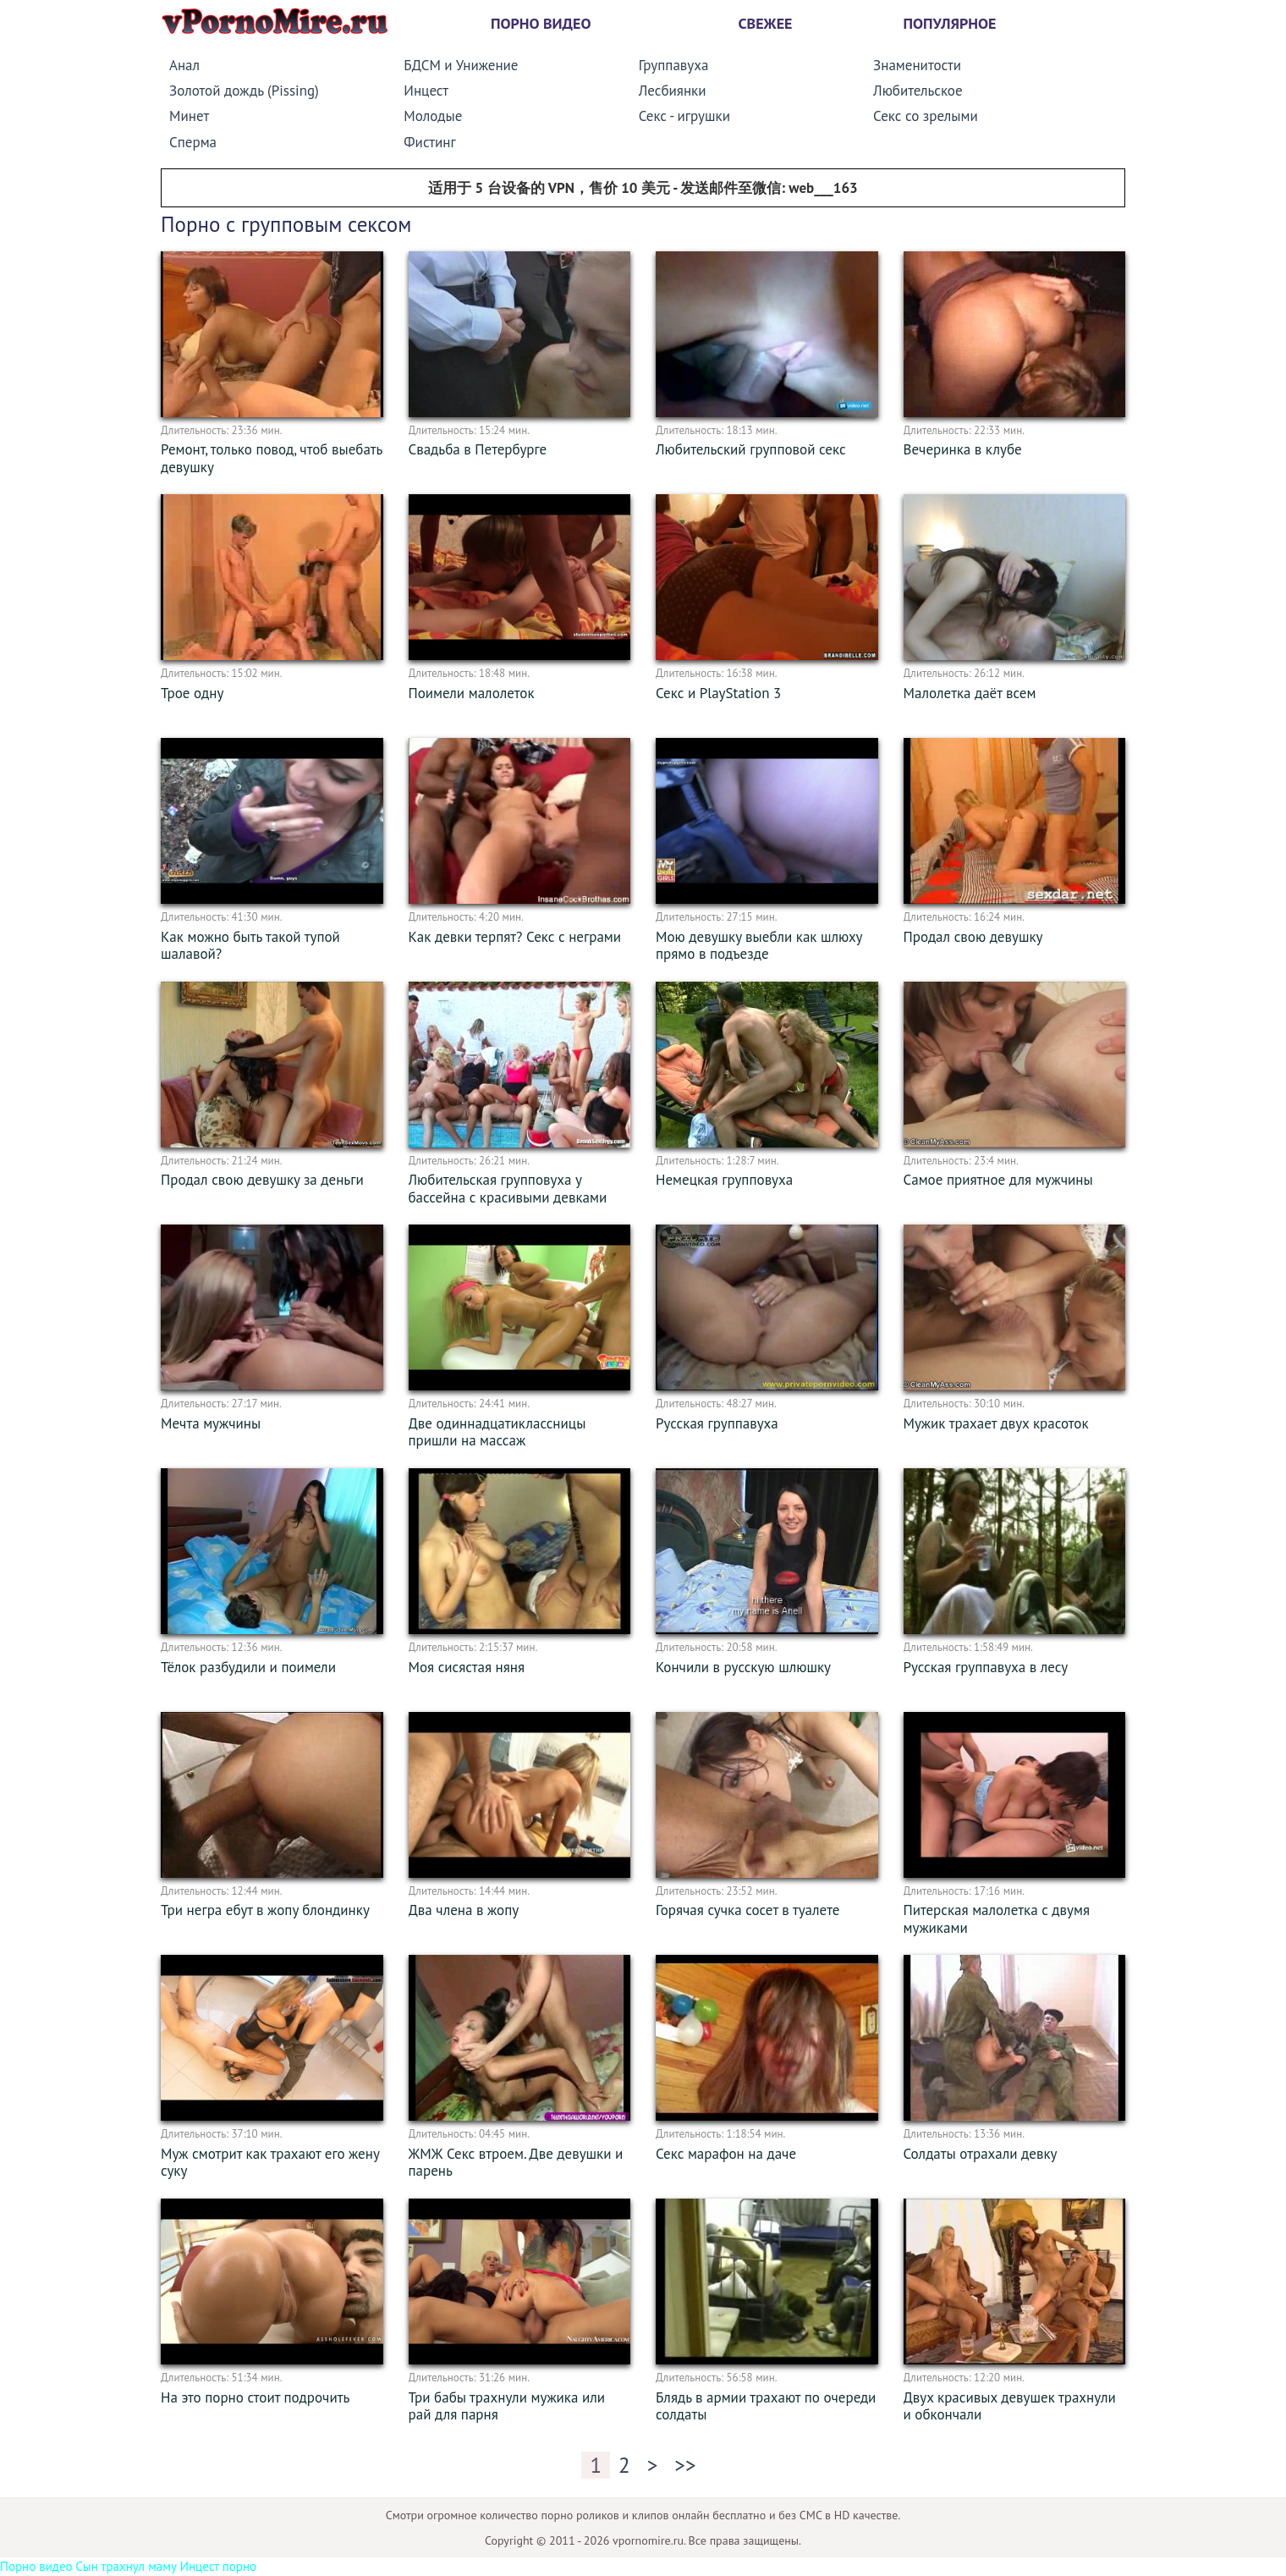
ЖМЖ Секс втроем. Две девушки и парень (516, 2162)
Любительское (918, 90)
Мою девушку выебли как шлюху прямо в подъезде (759, 945)
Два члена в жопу (464, 1910)
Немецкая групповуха (724, 1179)
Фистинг (429, 142)
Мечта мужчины (211, 1423)
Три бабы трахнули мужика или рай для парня (507, 2406)
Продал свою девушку (973, 936)
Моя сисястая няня (467, 1667)
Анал (184, 65)
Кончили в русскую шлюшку (743, 1667)
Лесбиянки (672, 90)
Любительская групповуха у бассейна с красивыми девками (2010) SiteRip (508, 1197)
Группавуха (674, 65)
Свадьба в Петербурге (478, 449)
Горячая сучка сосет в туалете (747, 1910)
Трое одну (192, 693)
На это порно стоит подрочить (255, 2397)
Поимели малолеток (472, 693)
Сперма (193, 142)
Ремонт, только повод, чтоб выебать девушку (271, 458)
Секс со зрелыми (925, 116)
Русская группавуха (717, 1423)
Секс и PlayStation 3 (718, 693)
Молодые (433, 116)
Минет (189, 116)
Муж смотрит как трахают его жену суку (270, 2162)
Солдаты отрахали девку (981, 2153)
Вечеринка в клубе (963, 449)
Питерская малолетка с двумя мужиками (997, 1919)
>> (684, 2465)
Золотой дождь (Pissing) (244, 90)
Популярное (950, 23)
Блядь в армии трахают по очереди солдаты (766, 2406)
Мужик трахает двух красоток (996, 1423)
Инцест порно (218, 2566)
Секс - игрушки (684, 116)
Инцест (426, 90)
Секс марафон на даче (726, 2153)
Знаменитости (917, 65)
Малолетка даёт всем (970, 693)
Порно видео (541, 23)
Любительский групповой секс (751, 449)
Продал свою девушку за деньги (262, 1179)
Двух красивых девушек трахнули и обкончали (1010, 2406)
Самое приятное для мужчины (998, 1179)
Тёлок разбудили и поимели (248, 1667)
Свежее (766, 23)
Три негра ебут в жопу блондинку (265, 1910)
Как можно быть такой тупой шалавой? (250, 945)
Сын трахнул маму (126, 2566)
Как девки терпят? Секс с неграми (515, 936)
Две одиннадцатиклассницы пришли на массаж (497, 1432)
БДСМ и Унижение (461, 65)
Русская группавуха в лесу (986, 1667)
